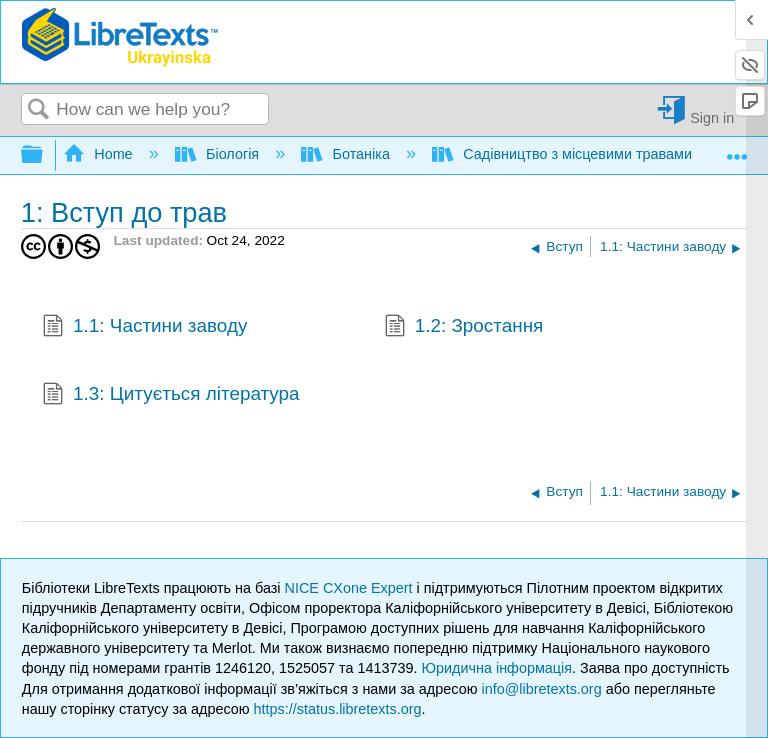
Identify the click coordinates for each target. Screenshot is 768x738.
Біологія (219, 154)
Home (100, 154)
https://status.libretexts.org (338, 709)
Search (39, 110)
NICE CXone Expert (351, 588)
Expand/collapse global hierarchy (45, 155)
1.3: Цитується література (170, 396)
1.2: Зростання (463, 328)
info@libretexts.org (541, 689)
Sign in (712, 117)
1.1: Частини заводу (144, 328)
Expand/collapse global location (737, 149)
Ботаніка (347, 154)
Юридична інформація (496, 668)
